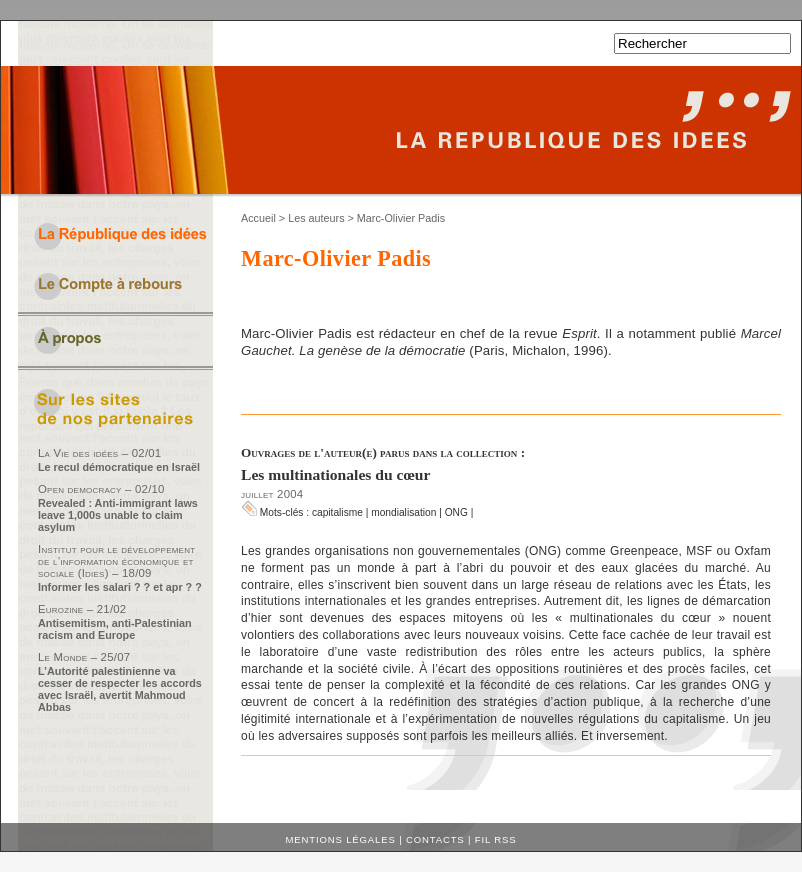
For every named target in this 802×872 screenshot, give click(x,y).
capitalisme (337, 512)
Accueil (258, 218)
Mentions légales (341, 839)
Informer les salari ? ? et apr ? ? (120, 587)
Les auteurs (316, 218)
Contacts (435, 839)
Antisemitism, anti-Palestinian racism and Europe (115, 629)
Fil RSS (496, 839)
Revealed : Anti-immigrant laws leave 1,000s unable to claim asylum (118, 515)
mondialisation (403, 512)
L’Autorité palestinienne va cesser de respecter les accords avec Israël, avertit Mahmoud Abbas (120, 689)
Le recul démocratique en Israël (119, 467)
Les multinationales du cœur (335, 474)
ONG (456, 512)
